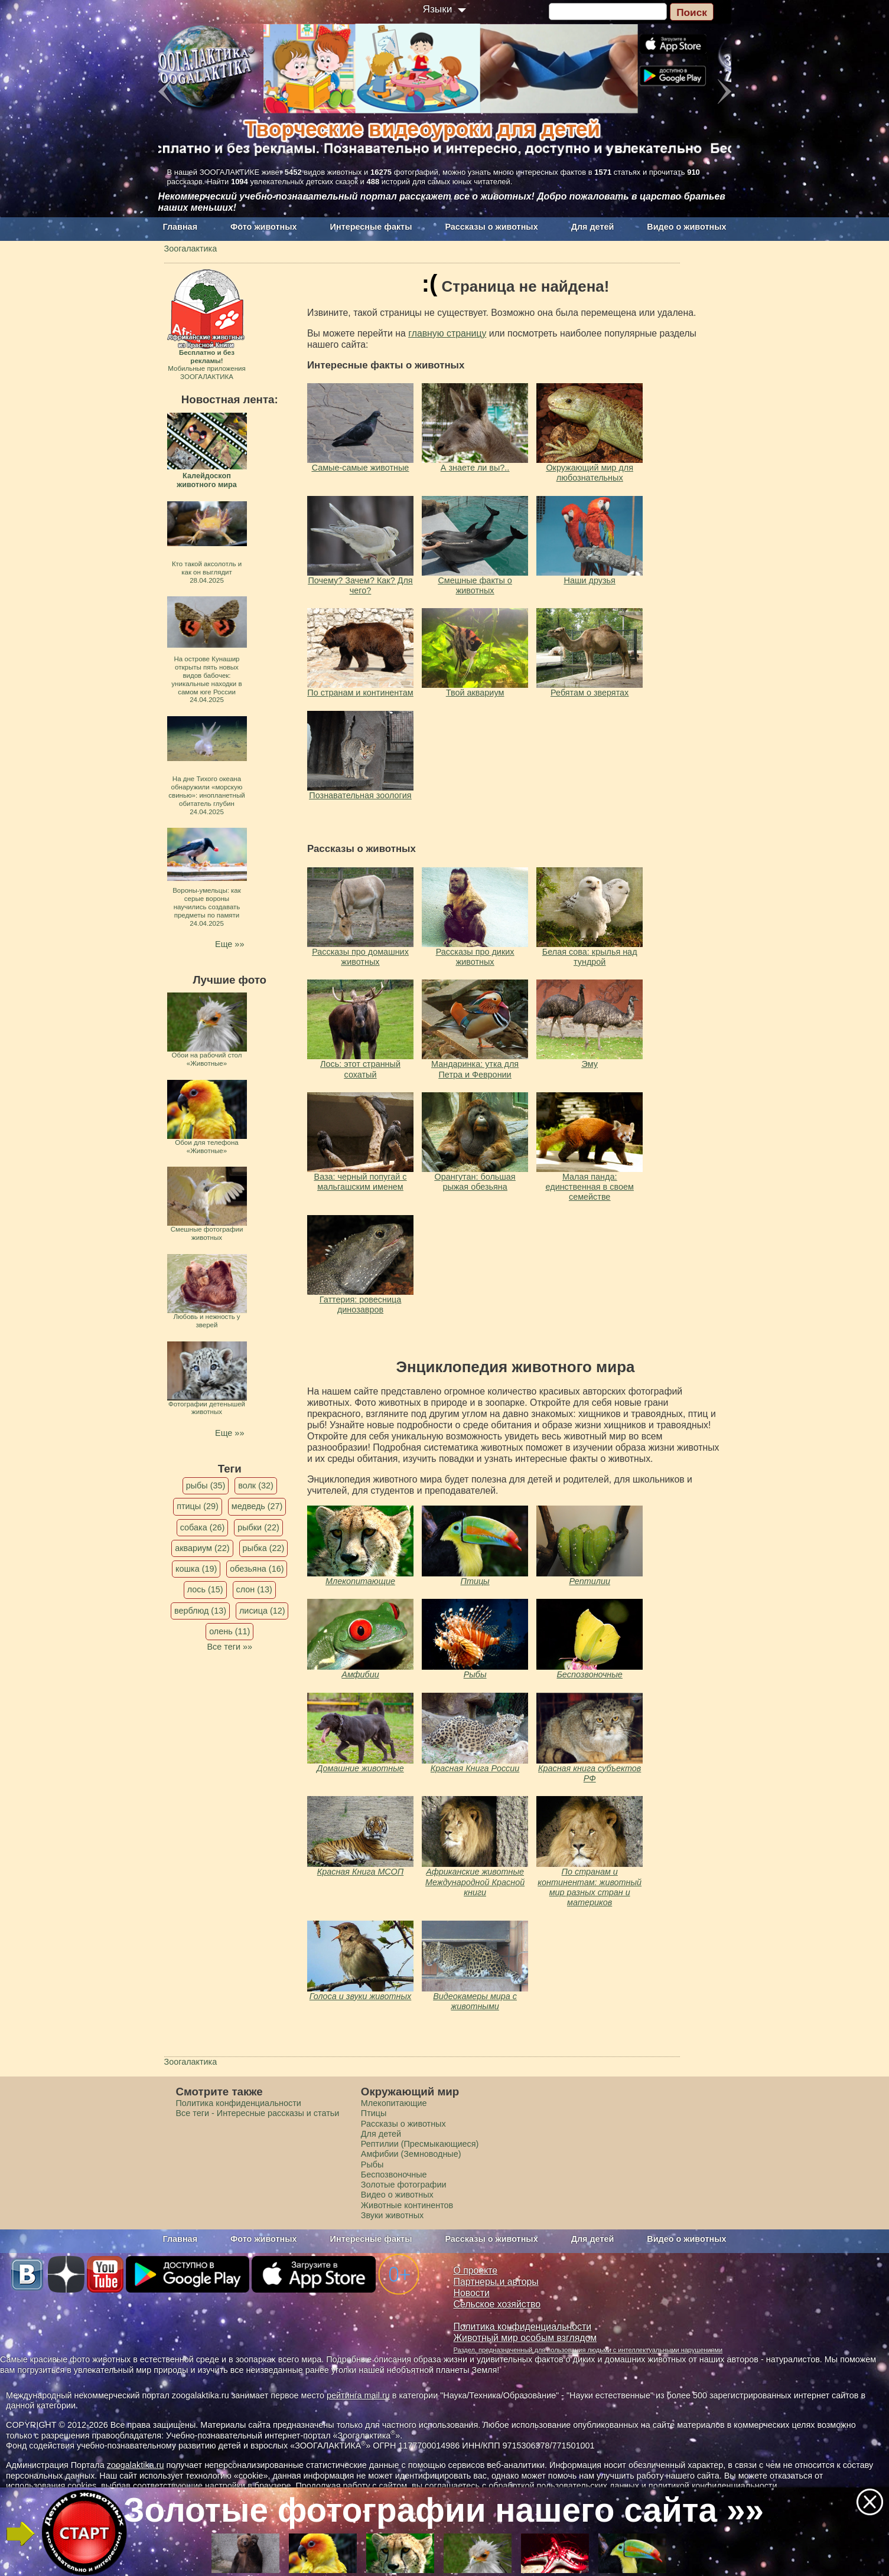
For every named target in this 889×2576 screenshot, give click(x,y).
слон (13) (254, 1589)
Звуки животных (392, 2215)
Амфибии (360, 1674)
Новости (472, 2293)
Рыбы (475, 1674)
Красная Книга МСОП (360, 1871)
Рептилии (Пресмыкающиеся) (420, 2144)
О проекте (476, 2270)
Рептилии (589, 1581)
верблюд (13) (200, 1610)
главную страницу (447, 333)
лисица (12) (262, 1610)
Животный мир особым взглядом (525, 2338)
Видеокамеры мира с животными (475, 2001)
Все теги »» (229, 1646)
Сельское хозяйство (497, 2304)
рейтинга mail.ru (358, 2395)
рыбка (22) (264, 1548)
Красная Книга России (475, 1768)
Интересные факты (371, 226)
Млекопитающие (360, 1581)
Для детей (592, 226)
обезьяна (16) (257, 1568)
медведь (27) (257, 1506)
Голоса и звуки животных (361, 1996)
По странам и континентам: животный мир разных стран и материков (589, 1887)
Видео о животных (686, 226)
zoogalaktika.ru (135, 2465)
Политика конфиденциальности (238, 2103)
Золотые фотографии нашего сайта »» (443, 2510)
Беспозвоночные (590, 1674)
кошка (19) (196, 1568)
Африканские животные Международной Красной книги (475, 1882)
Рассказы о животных (491, 226)
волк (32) (255, 1485)
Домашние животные (360, 1768)
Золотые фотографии (404, 2184)
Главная (180, 226)
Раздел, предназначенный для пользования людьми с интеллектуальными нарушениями (588, 2349)
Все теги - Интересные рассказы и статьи (258, 2113)
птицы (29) (198, 1506)
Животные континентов (407, 2205)
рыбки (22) (258, 1527)
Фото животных (263, 226)
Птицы (474, 1581)
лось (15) (205, 1589)
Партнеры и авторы (496, 2282)
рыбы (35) (206, 1485)
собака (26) (202, 1527)
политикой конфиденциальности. (714, 2485)
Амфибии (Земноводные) (411, 2154)
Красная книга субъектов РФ (589, 1773)
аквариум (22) (202, 1548)
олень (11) (229, 1631)
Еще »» (229, 944)
